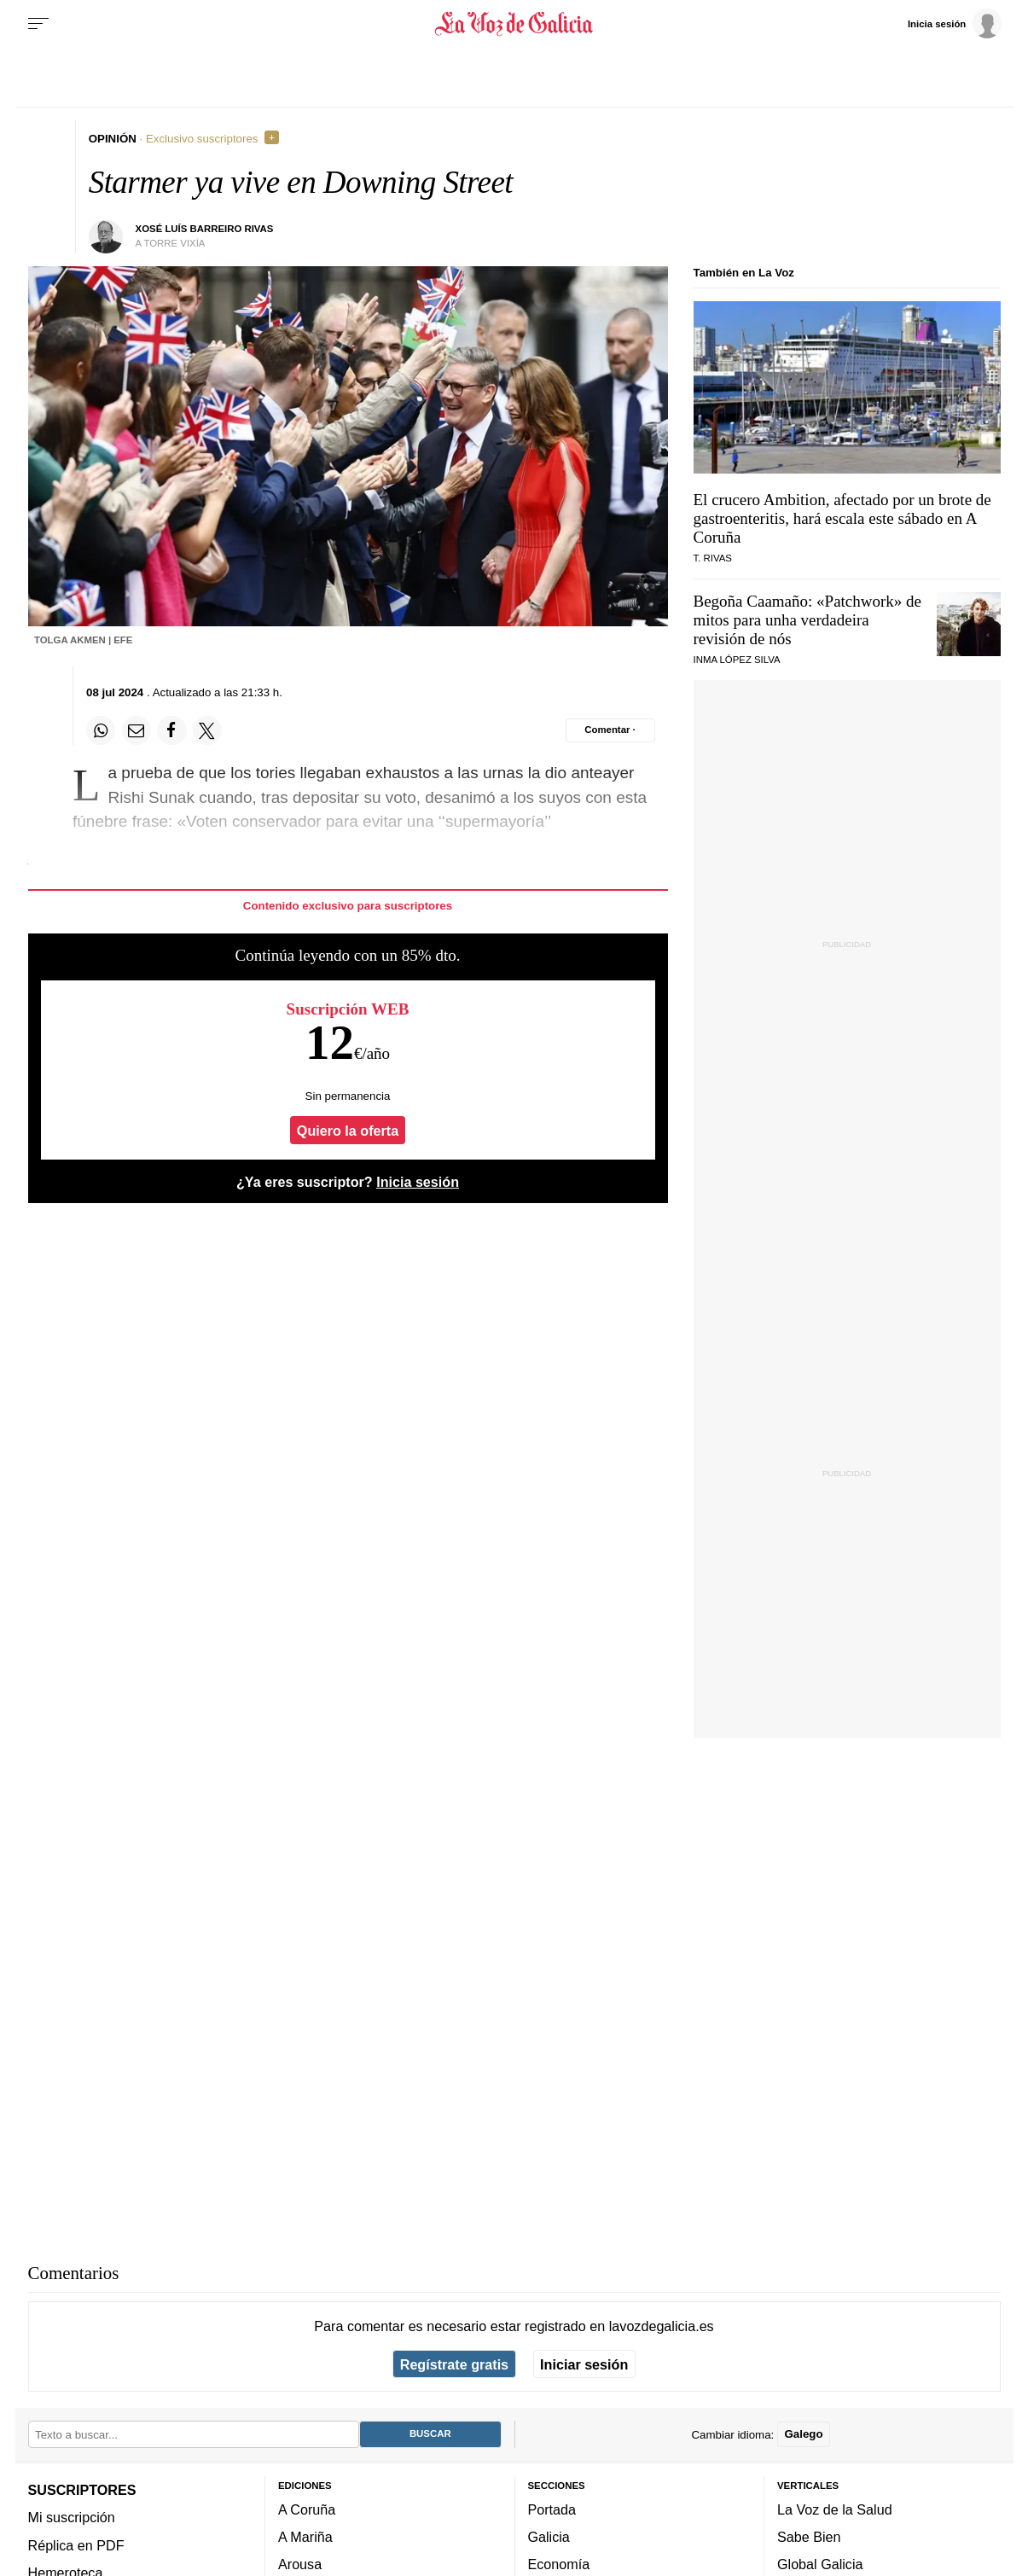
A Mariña (305, 2536)
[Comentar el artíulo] (610, 730)
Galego (803, 2434)
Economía (559, 2565)
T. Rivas (713, 558)
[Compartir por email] (136, 730)
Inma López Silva (737, 659)
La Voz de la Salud (834, 2509)
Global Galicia (819, 2565)
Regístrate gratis (454, 2364)
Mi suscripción (71, 2518)
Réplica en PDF (76, 2545)
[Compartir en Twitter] (207, 730)
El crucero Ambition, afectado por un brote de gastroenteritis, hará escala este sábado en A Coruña (842, 518)
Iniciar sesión (584, 2364)
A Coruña (306, 2509)
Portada (552, 2509)
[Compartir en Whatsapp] (100, 730)
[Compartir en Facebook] (171, 730)
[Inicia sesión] (955, 23)
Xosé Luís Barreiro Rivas (205, 229)
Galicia (549, 2536)
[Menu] (38, 24)
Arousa (300, 2565)
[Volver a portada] (514, 24)
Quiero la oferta (347, 1129)
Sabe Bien (809, 2536)
